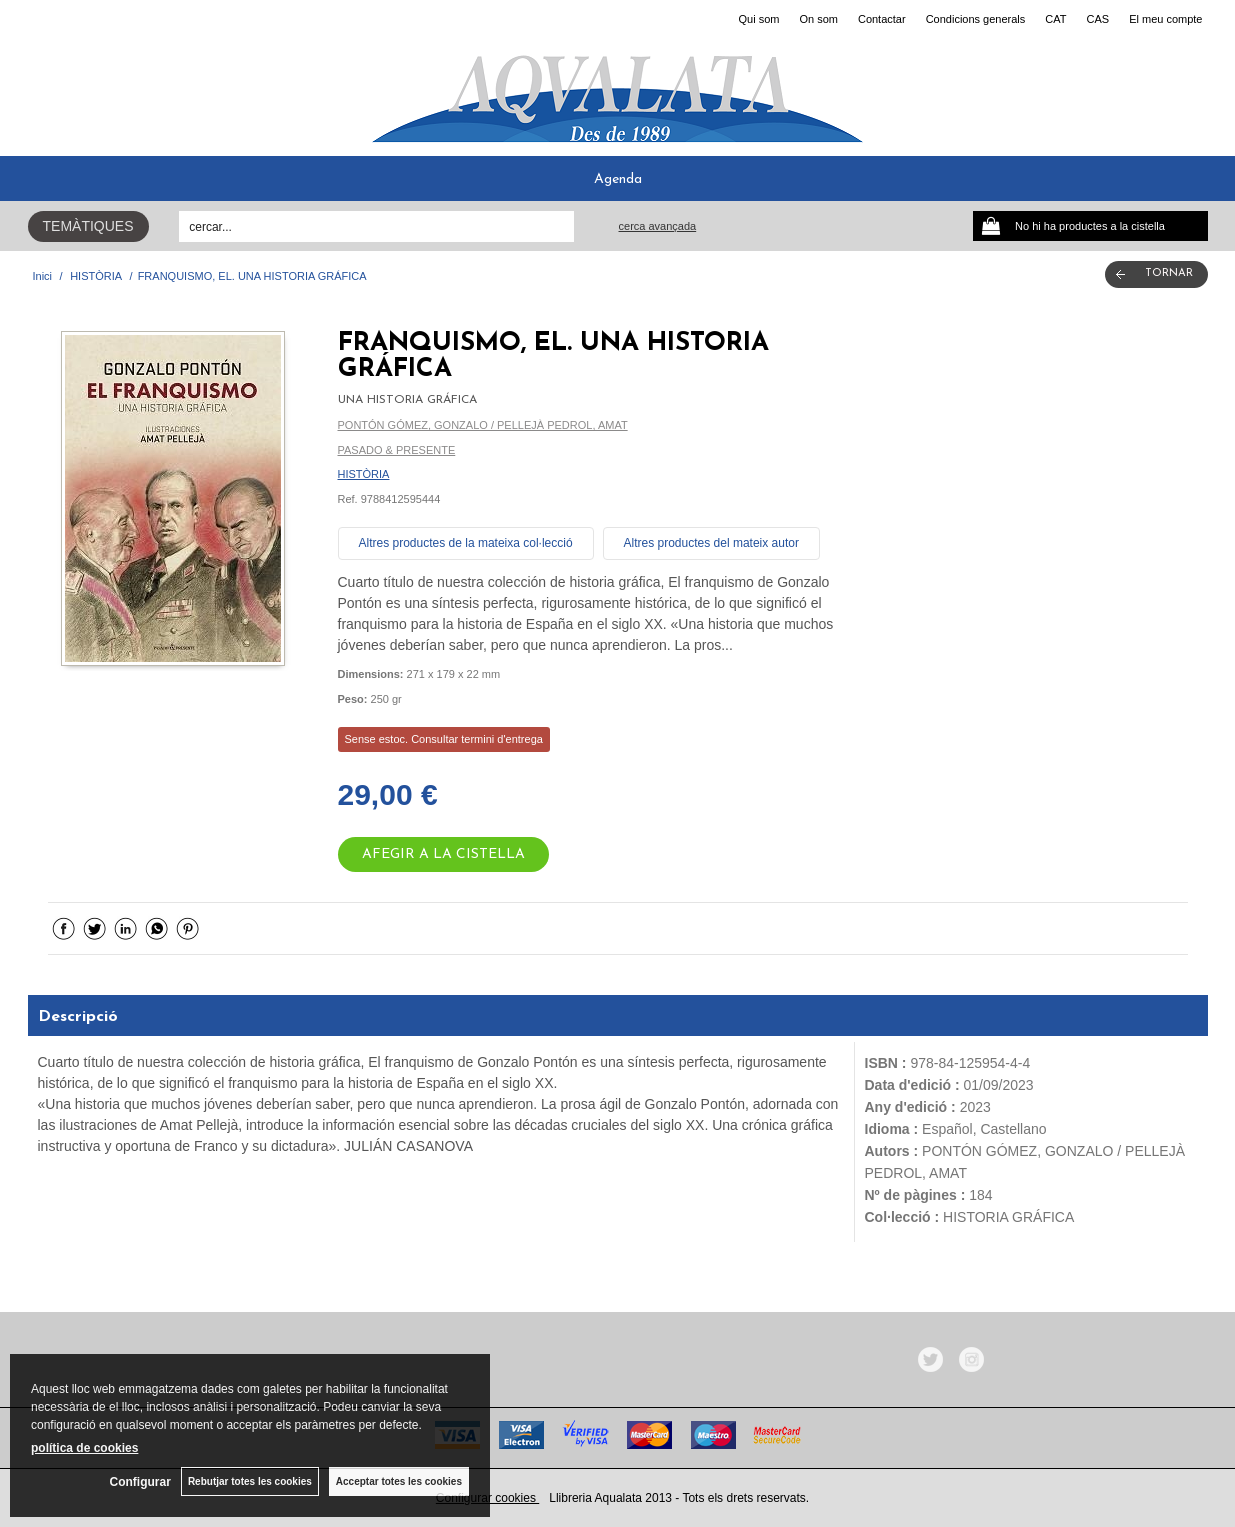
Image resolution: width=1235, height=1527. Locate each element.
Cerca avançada (658, 226)
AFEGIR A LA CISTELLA (443, 854)
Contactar (882, 19)
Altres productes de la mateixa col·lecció (466, 543)
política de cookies (84, 1448)
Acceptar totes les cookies (399, 1481)
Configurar (140, 1482)
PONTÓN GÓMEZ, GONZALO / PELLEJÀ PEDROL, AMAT (483, 425)
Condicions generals (976, 19)
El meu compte (1165, 19)
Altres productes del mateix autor (711, 543)
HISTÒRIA (364, 474)
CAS (1098, 19)
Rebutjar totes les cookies (250, 1481)
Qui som (758, 19)
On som (818, 19)
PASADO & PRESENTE (397, 450)
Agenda (618, 179)
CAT (1055, 19)
